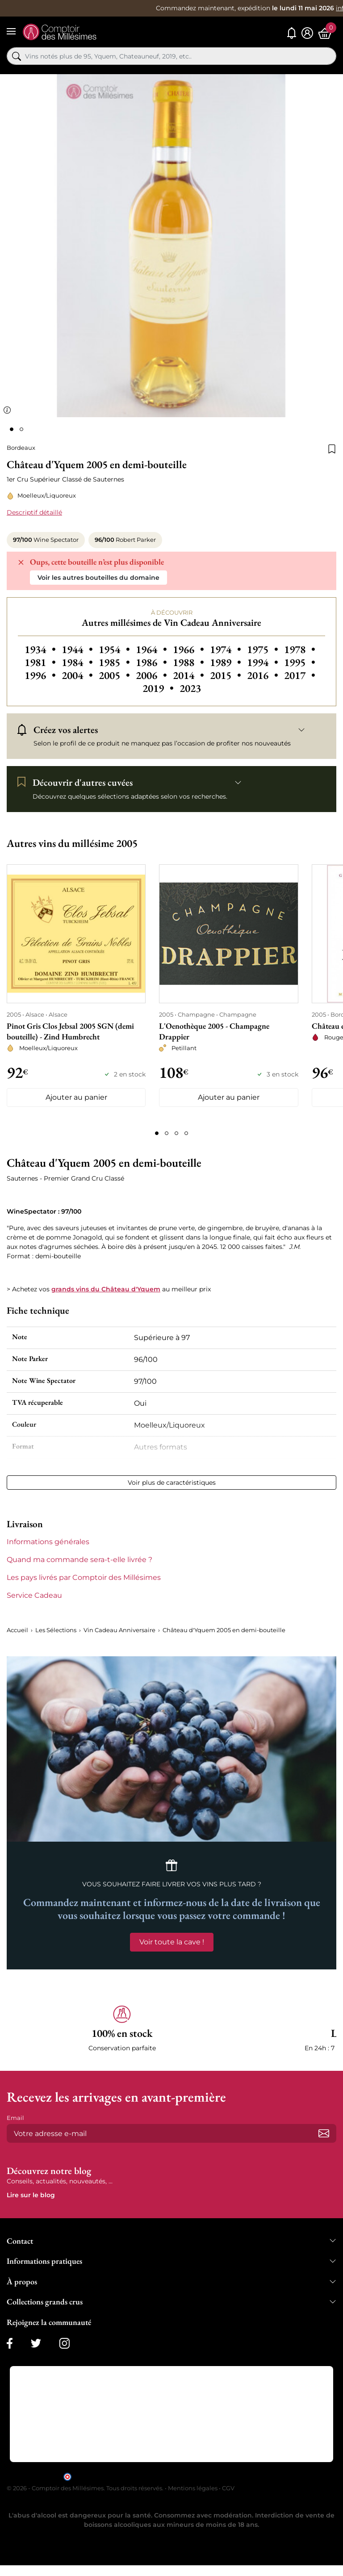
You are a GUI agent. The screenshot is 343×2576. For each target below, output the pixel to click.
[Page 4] (186, 1133)
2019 (159, 688)
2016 (263, 675)
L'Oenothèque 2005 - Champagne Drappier (214, 1031)
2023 (190, 688)
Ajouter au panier (76, 1097)
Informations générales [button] (48, 1541)
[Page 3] (176, 1133)
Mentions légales (193, 2488)
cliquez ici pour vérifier (248, 2476)
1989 (226, 662)
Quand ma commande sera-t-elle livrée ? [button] (79, 1559)
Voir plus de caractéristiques (172, 1483)
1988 (189, 662)
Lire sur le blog (31, 2195)
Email (15, 2117)
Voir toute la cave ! (171, 1942)
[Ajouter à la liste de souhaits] (331, 448)
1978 (299, 649)
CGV (228, 2488)
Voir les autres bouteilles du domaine (98, 578)
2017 (299, 675)
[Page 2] (166, 1133)
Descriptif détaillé (34, 512)
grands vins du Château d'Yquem (105, 1289)
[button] (122, 2029)
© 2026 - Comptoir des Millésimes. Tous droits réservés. (86, 2488)
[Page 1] (157, 1133)
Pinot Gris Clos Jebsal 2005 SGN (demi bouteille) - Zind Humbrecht (70, 1031)
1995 (299, 662)
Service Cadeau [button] (34, 1595)
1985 (115, 662)
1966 (189, 649)
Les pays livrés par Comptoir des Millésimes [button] (84, 1577)
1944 (78, 649)
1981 (41, 662)
